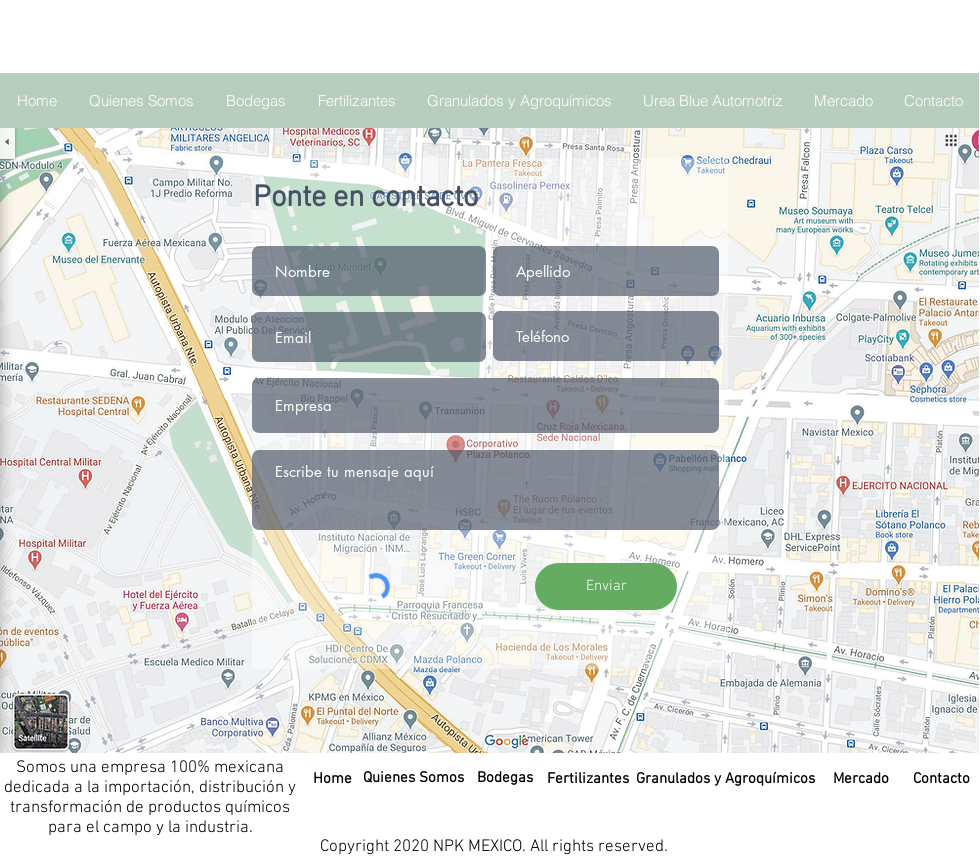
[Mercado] (861, 779)
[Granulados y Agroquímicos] (725, 779)
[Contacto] (941, 779)
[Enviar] (606, 586)
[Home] (332, 779)
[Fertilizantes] (588, 779)
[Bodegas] (505, 778)
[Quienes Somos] (413, 778)
